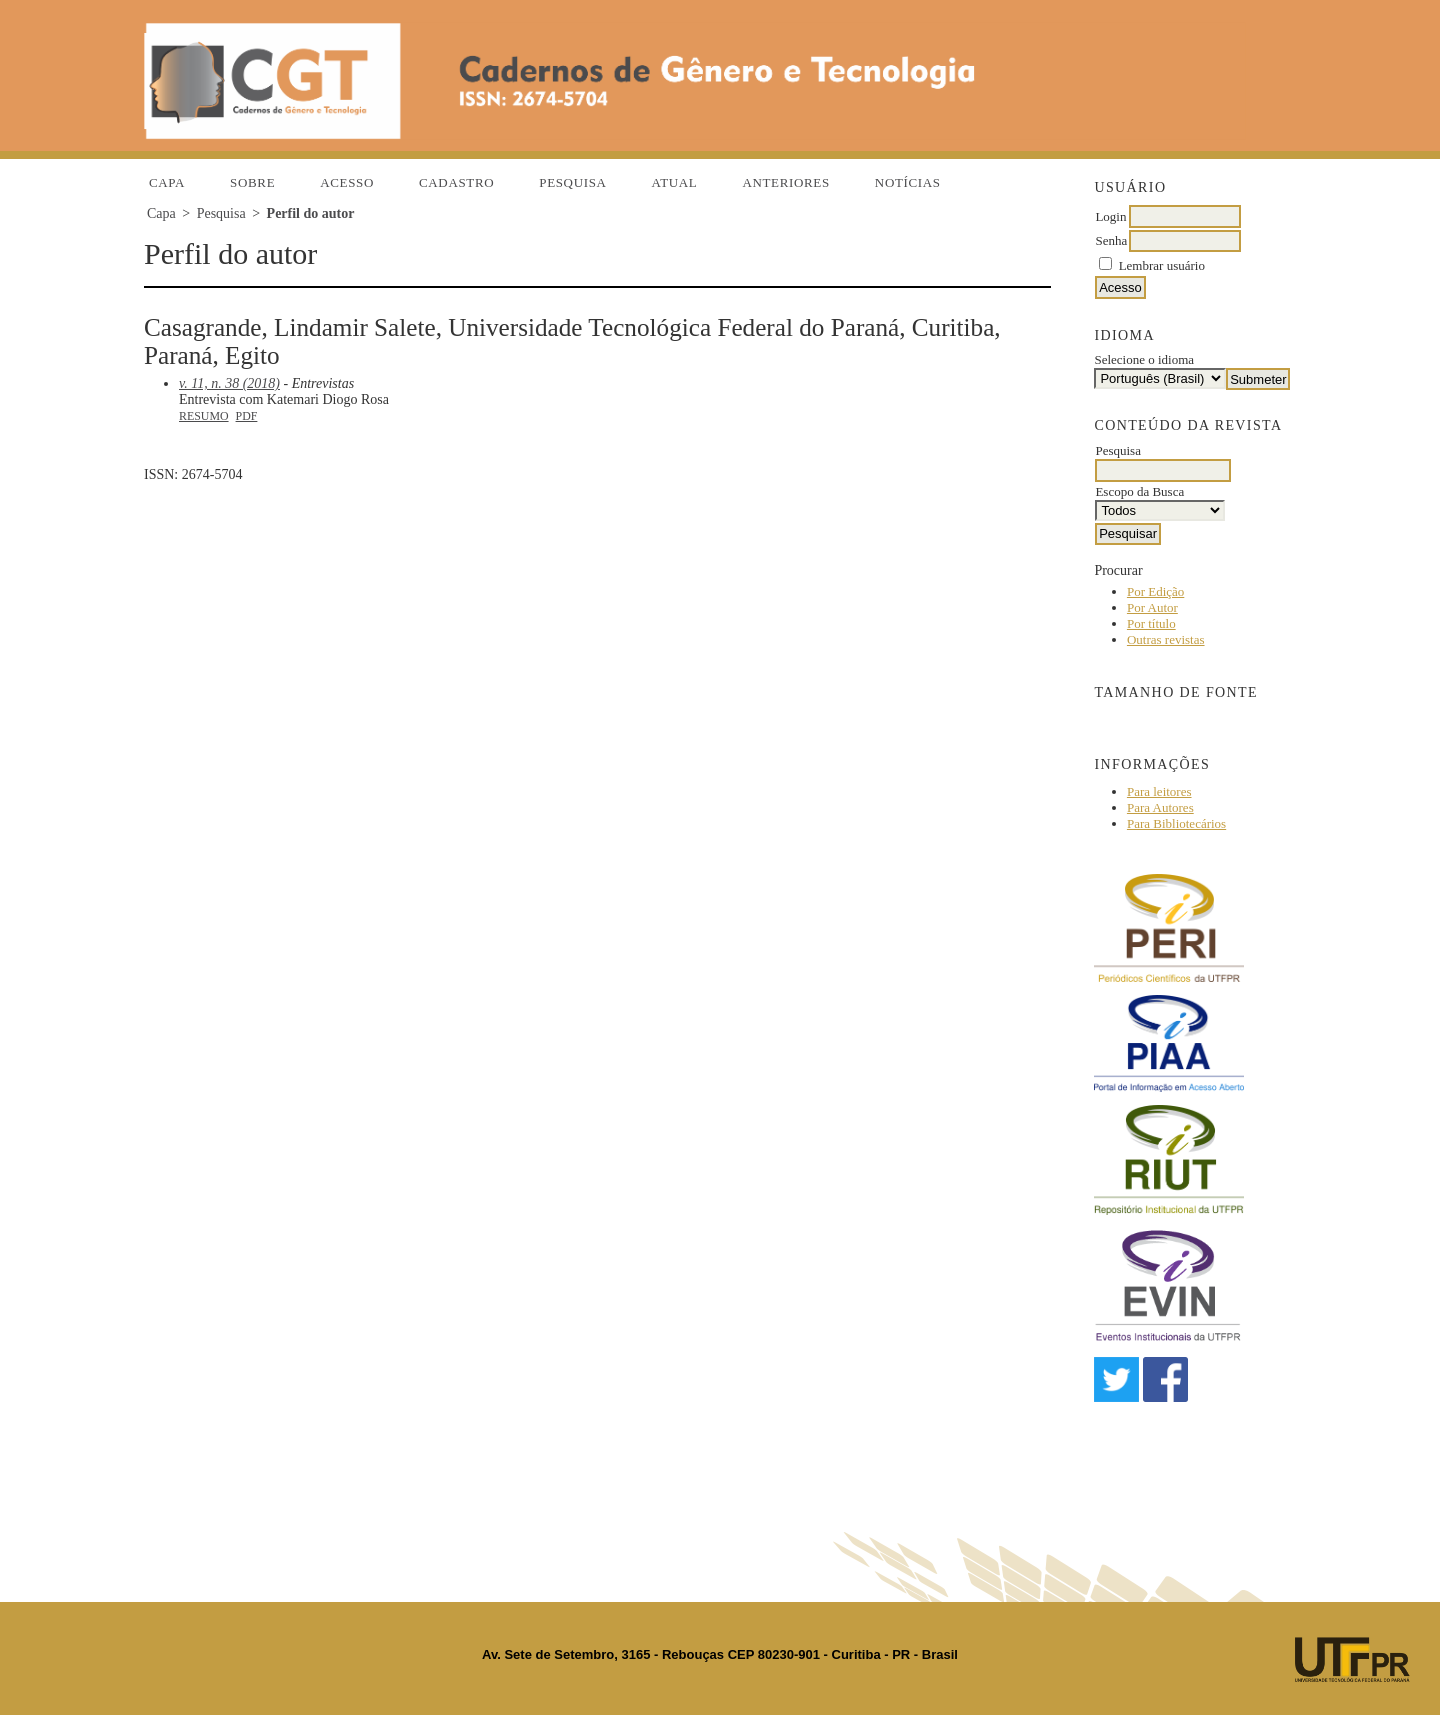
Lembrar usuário (1162, 265)
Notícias (908, 182)
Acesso (347, 182)
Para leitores (1159, 791)
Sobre (252, 182)
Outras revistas (1166, 639)
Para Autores (1160, 807)
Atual (675, 182)
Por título (1151, 623)
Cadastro (456, 182)
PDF (247, 416)
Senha (1111, 240)
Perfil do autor (311, 213)
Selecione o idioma (1144, 359)
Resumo (204, 416)
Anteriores (785, 182)
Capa (167, 182)
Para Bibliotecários (1176, 823)
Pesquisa (572, 182)
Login (1110, 216)
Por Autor (1152, 607)
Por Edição (1155, 591)
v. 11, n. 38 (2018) (229, 383)
